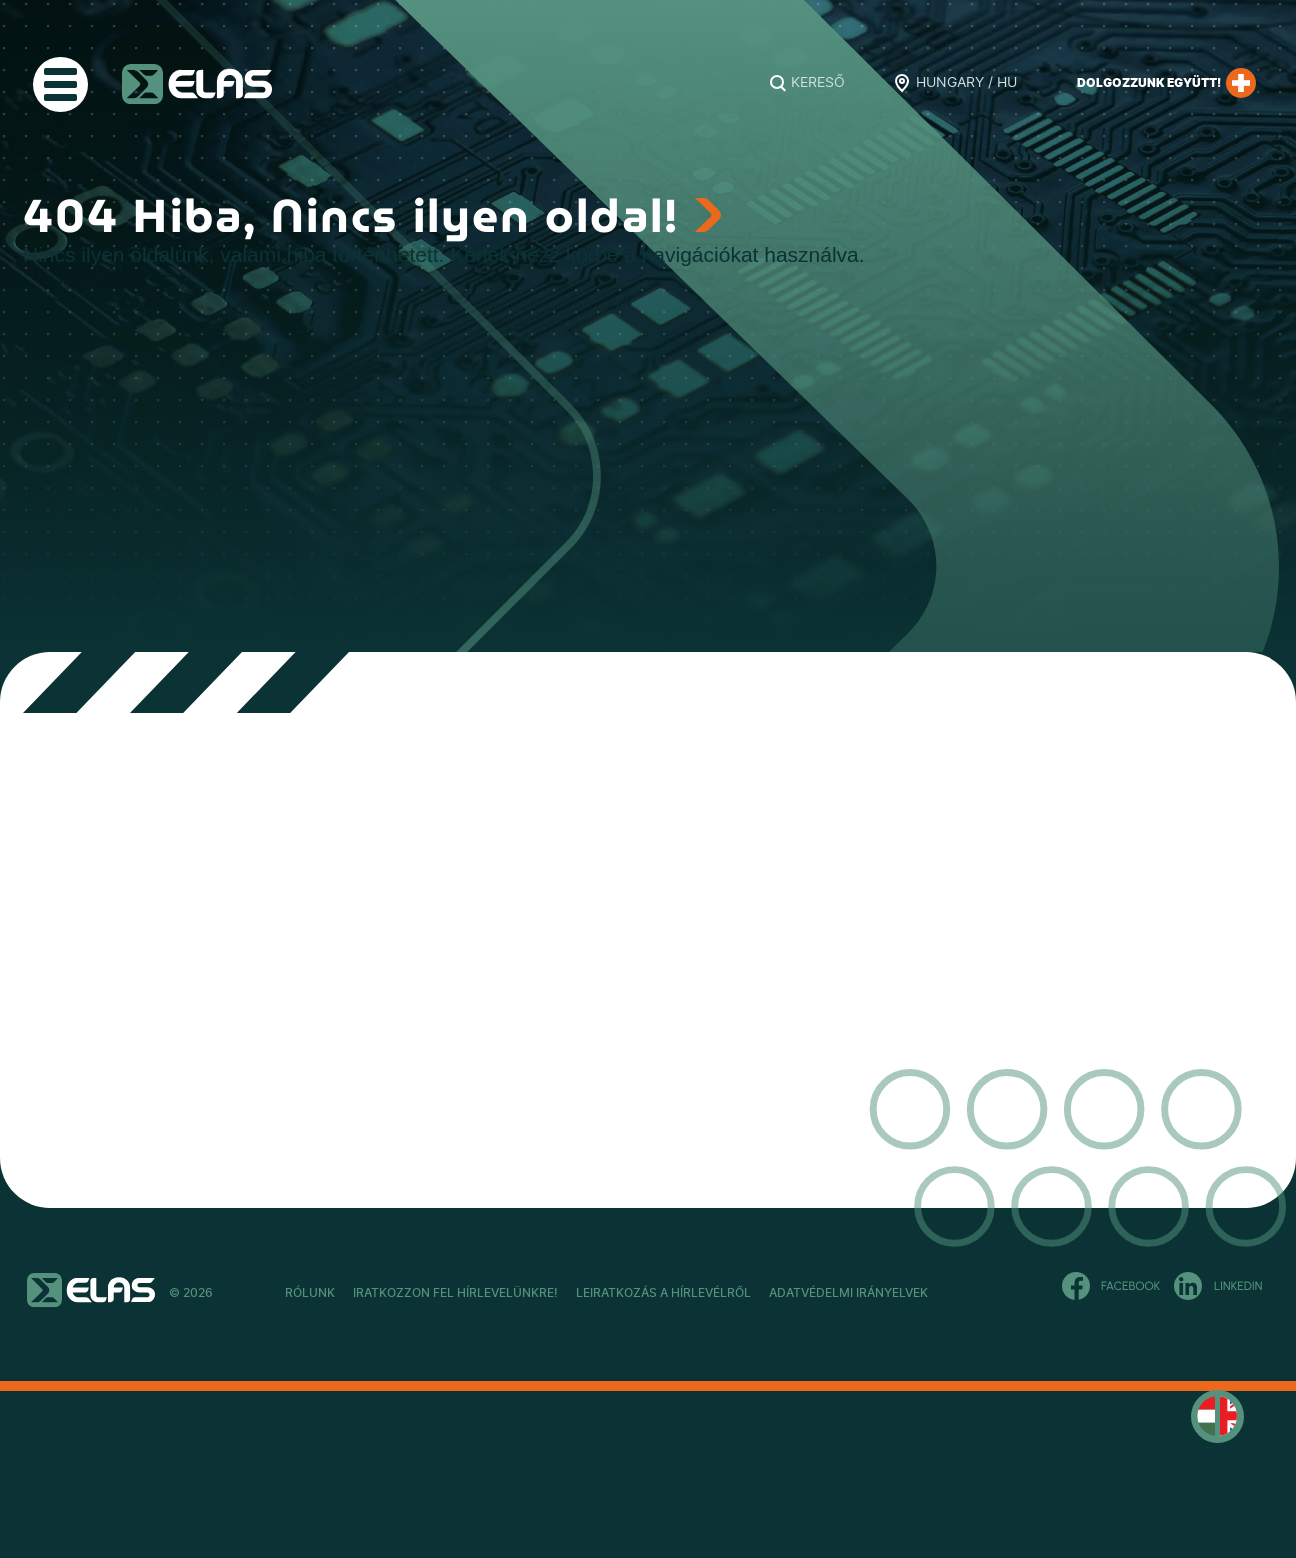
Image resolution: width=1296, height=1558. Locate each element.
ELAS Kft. (197, 84)
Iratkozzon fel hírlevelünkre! (509, 1293)
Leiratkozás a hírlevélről (771, 1293)
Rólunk (310, 1293)
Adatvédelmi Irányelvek (1009, 1293)
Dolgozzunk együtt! (1166, 83)
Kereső (818, 83)
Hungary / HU (966, 83)
